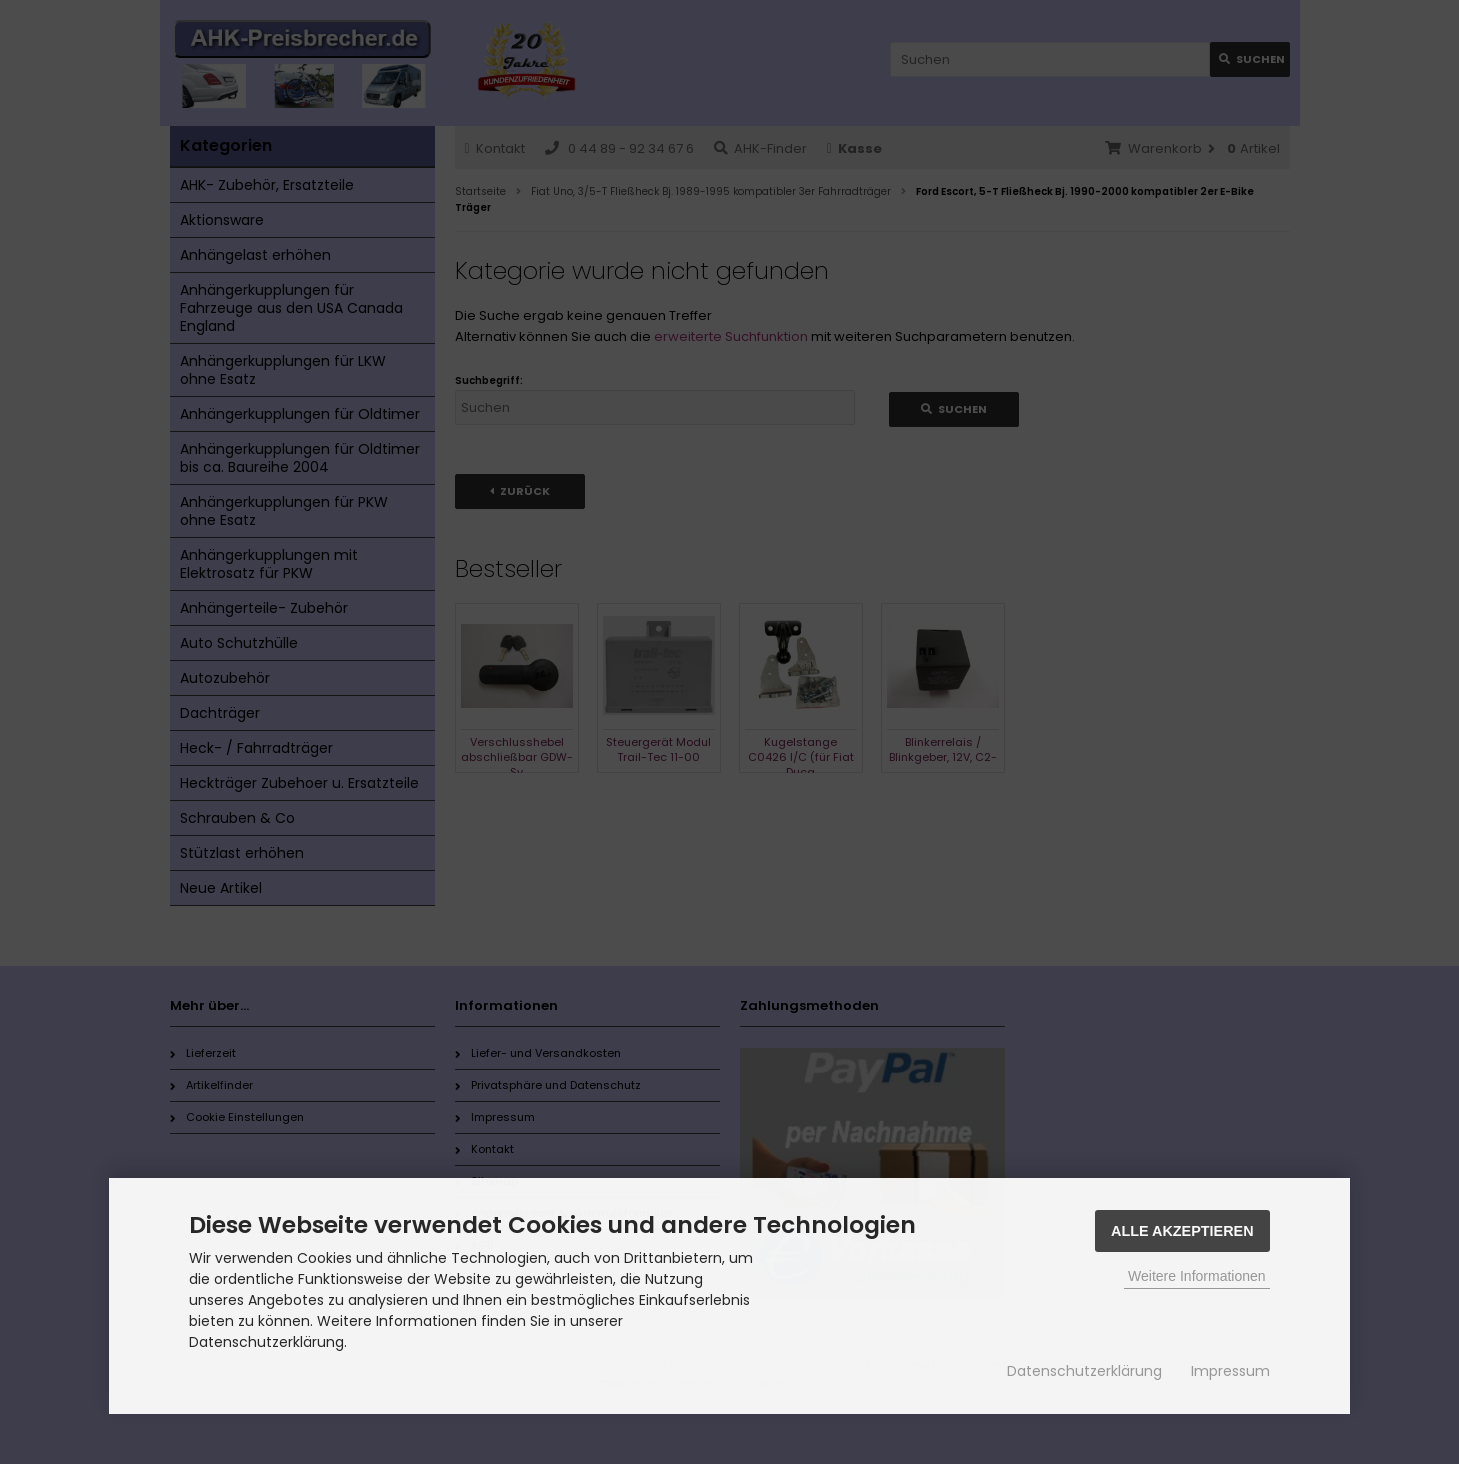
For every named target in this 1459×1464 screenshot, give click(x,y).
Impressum (1230, 1371)
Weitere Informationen (1196, 1276)
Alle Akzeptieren (1182, 1231)
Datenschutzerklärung (1084, 1371)
